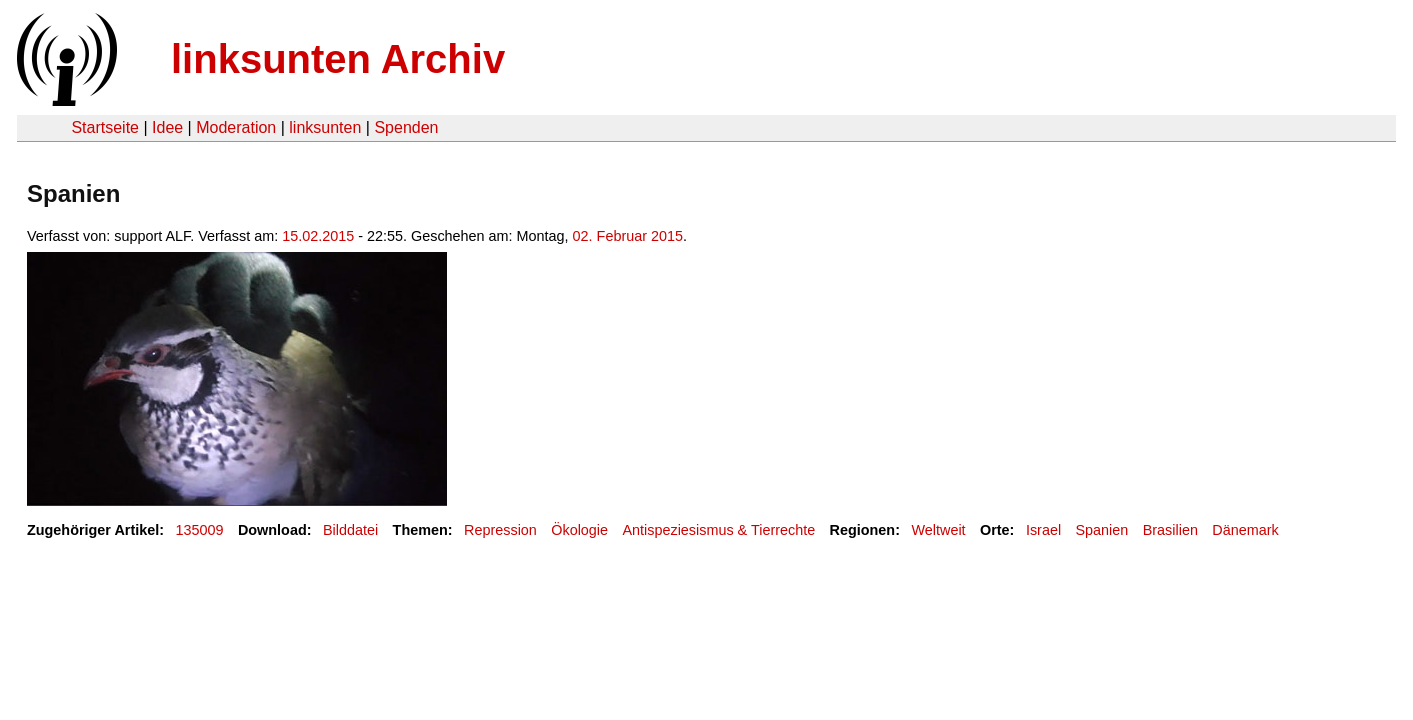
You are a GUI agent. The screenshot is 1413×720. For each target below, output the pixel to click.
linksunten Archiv (338, 59)
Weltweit (938, 530)
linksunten (325, 127)
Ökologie (579, 530)
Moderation (236, 127)
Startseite (105, 127)
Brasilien (1170, 530)
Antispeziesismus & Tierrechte (718, 530)
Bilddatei (350, 530)
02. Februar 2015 (628, 236)
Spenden (406, 127)
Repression (500, 530)
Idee (167, 127)
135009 (200, 530)
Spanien (1101, 530)
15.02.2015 (318, 236)
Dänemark (1245, 530)
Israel (1043, 530)
